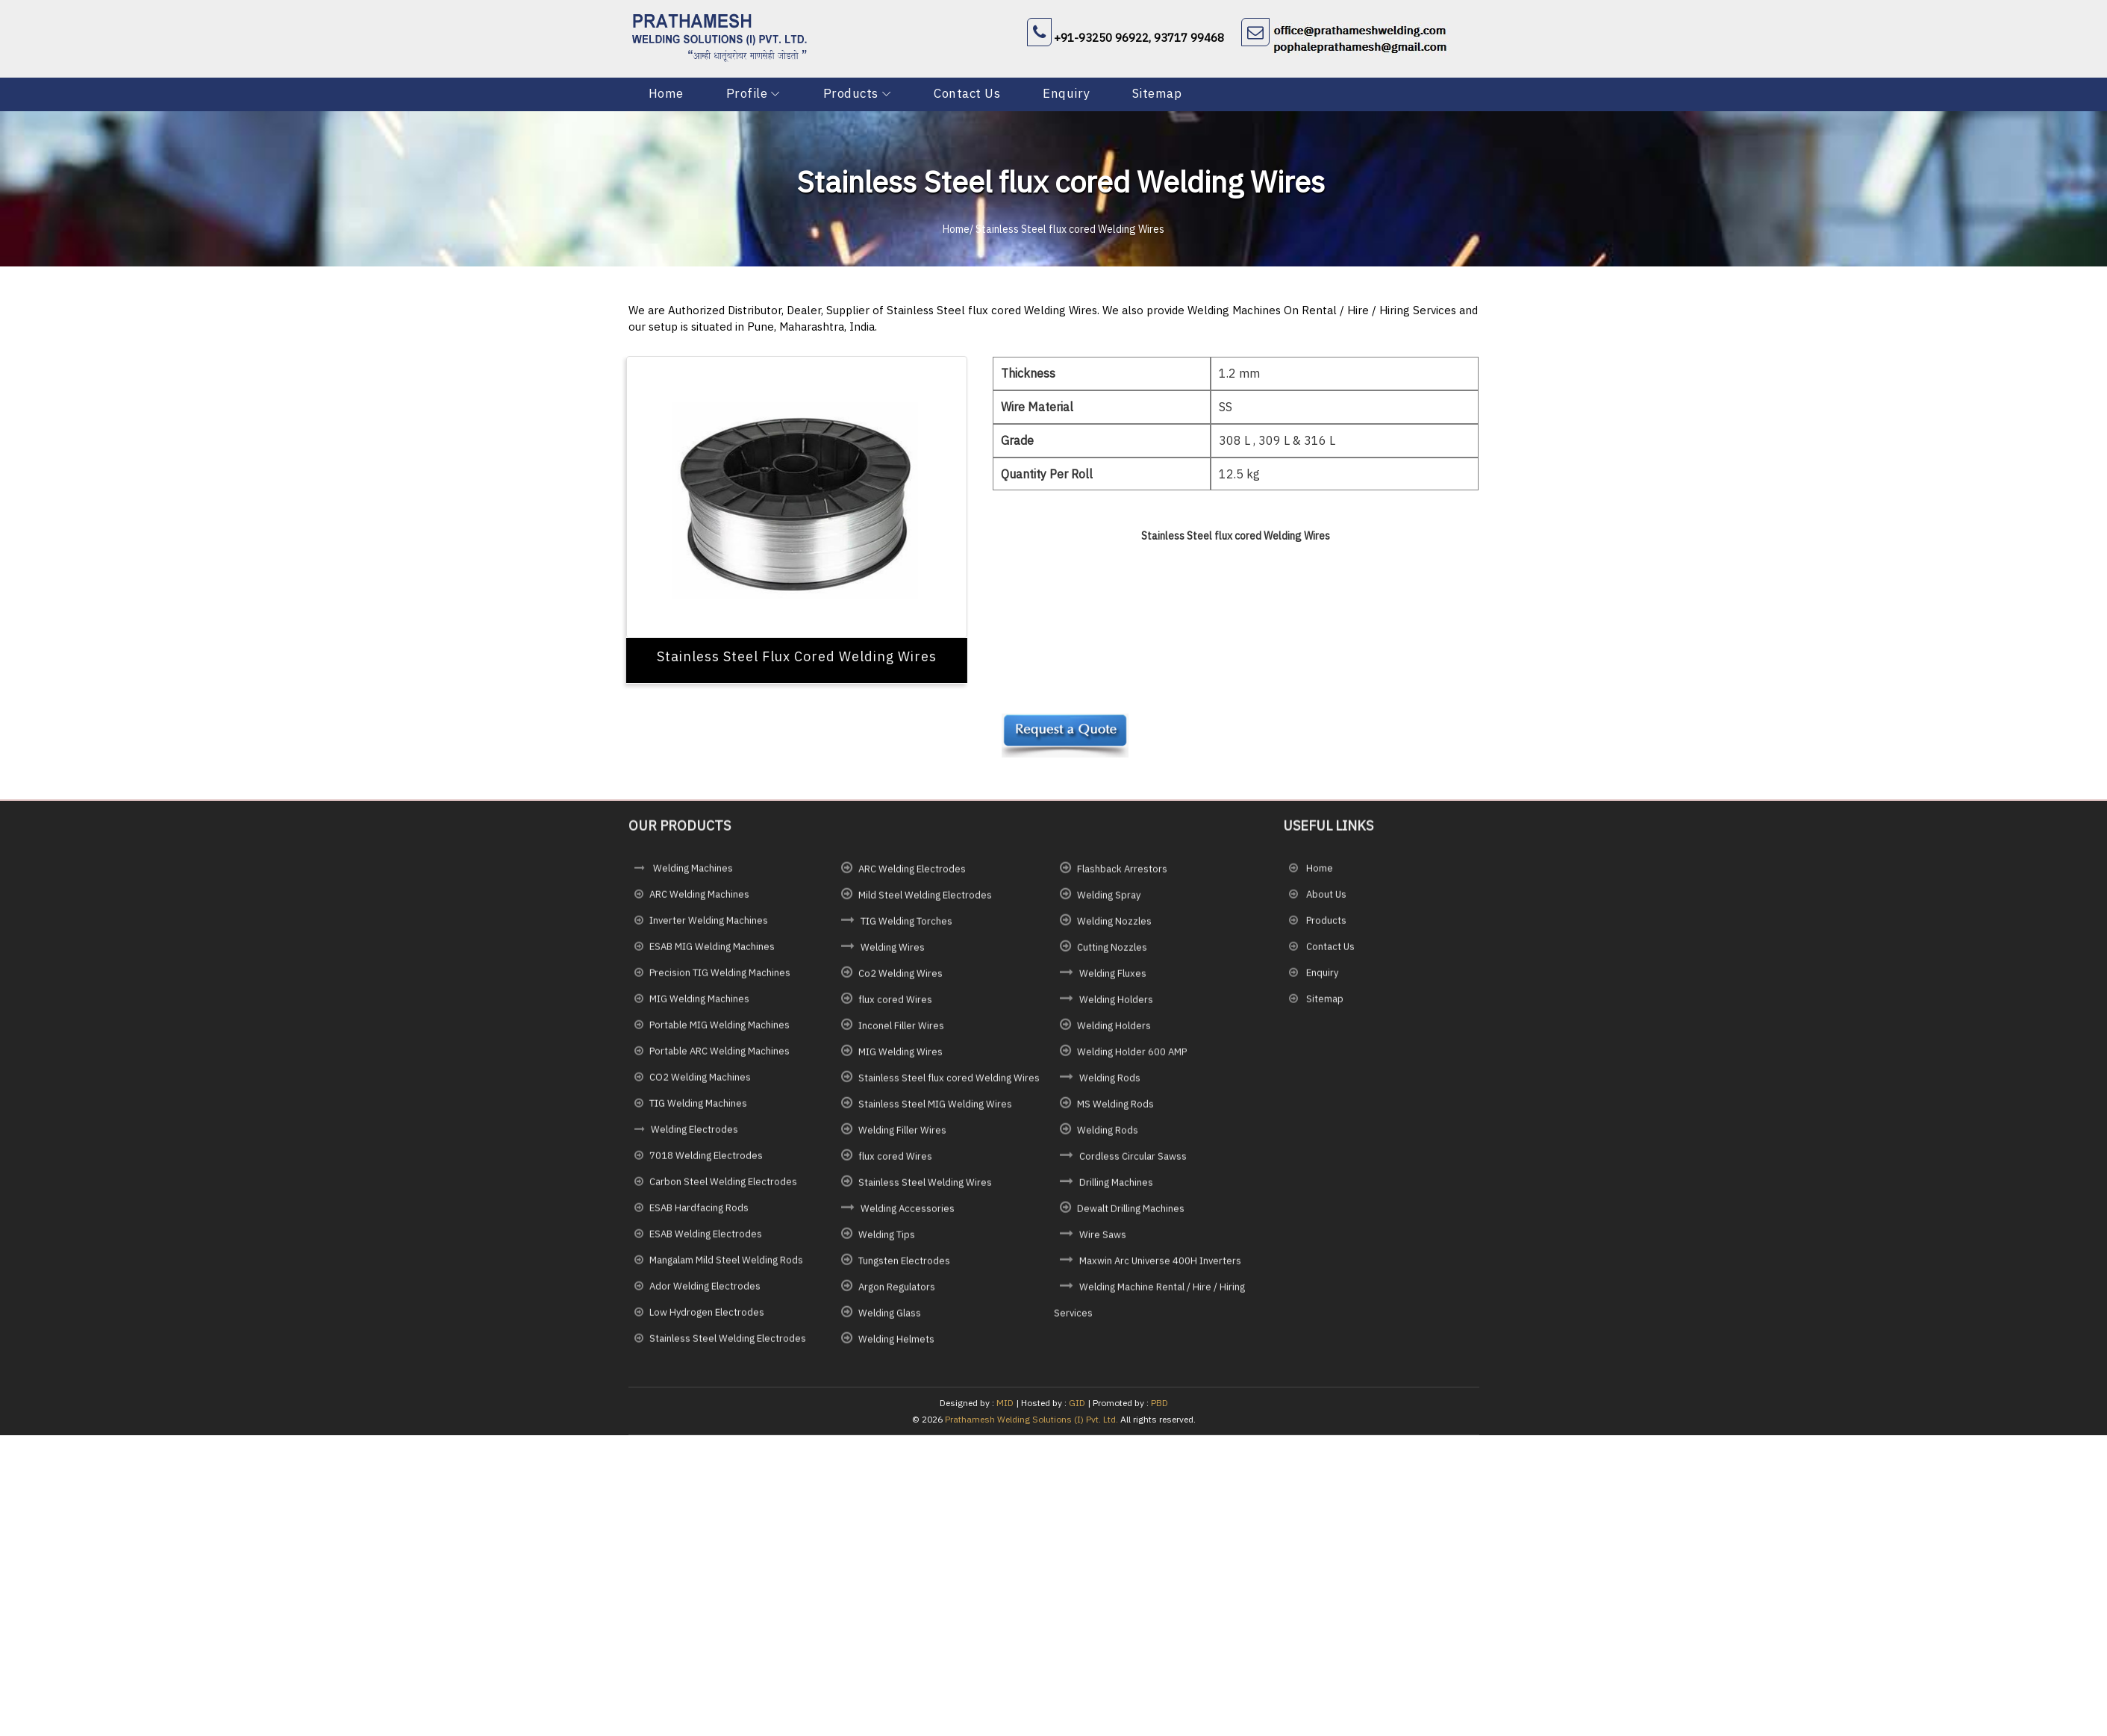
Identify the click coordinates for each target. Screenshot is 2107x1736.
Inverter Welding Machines (708, 928)
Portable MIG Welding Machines (719, 1032)
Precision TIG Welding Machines (719, 980)
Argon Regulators (896, 1294)
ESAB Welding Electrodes (705, 1241)
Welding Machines (692, 875)
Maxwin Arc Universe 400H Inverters (1160, 1268)
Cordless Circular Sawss (1133, 1164)
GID (1077, 1402)
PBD (1159, 1402)
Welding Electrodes (694, 1137)
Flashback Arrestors (1122, 876)
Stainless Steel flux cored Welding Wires (949, 1085)
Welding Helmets (896, 1346)
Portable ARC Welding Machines (719, 1058)
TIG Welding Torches (906, 928)
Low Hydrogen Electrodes (706, 1320)
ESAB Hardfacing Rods (699, 1215)
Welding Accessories (908, 1216)
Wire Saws (1102, 1242)
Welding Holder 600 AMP (1132, 1059)
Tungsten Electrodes (904, 1268)
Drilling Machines (1116, 1190)
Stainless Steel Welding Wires (925, 1190)
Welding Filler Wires (902, 1137)
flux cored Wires (895, 1007)
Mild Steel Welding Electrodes (925, 902)
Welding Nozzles (1114, 928)
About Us (1325, 902)
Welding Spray (1108, 902)
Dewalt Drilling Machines (1130, 1216)
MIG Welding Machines (699, 1006)
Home (666, 93)
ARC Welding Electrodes (912, 876)
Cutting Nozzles (1112, 955)
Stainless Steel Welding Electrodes (727, 1346)
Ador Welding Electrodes (705, 1293)
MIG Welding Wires (900, 1059)
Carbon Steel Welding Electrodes (723, 1189)
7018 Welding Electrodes (706, 1163)
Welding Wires (893, 955)
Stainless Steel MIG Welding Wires (935, 1111)
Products (850, 93)
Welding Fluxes (1112, 981)
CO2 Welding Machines (700, 1084)
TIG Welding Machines (698, 1111)
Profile (747, 93)
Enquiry (1064, 93)
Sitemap (1156, 93)
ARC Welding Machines (699, 902)
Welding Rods (1109, 1085)
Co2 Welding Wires (900, 981)
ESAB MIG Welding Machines (712, 954)
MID (1004, 1402)
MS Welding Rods (1115, 1111)
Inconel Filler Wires (901, 1033)
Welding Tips (886, 1242)
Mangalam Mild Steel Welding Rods (726, 1267)
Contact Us (965, 93)
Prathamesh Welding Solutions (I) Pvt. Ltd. (1031, 1419)
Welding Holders (1116, 1007)
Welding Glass (889, 1320)
